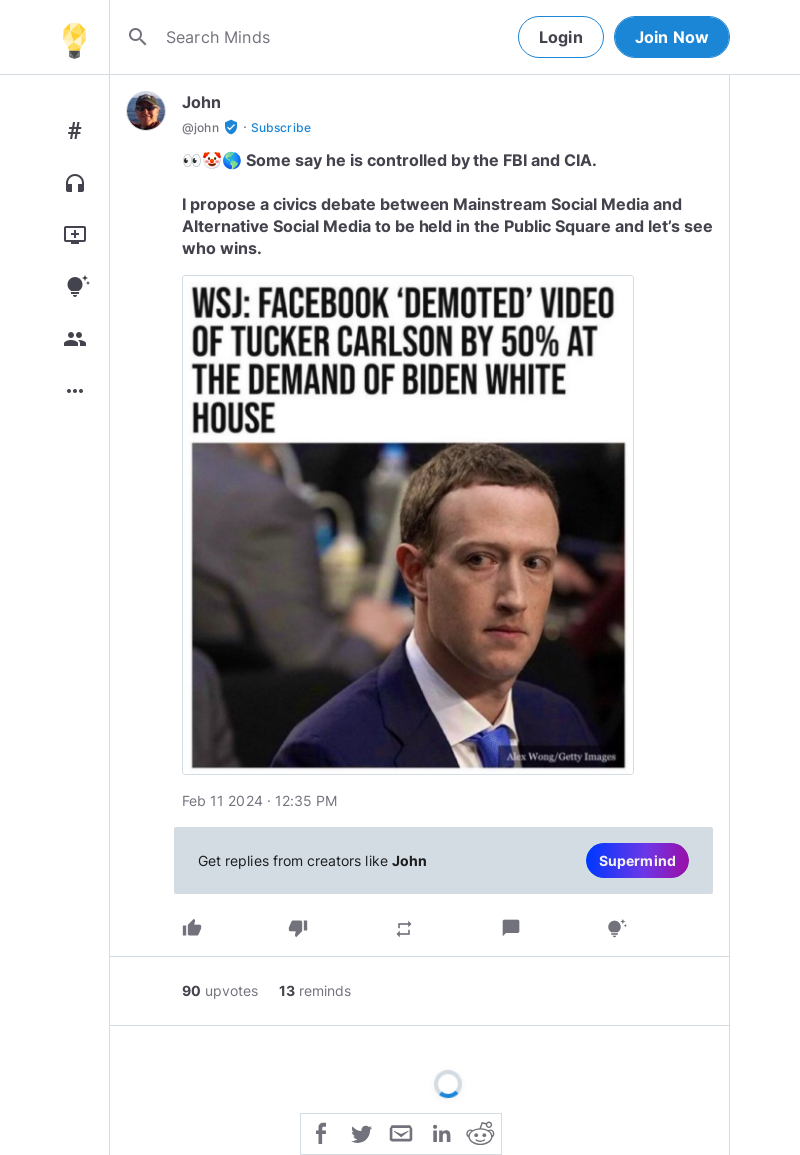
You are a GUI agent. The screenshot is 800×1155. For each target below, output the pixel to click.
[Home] (74, 37)
